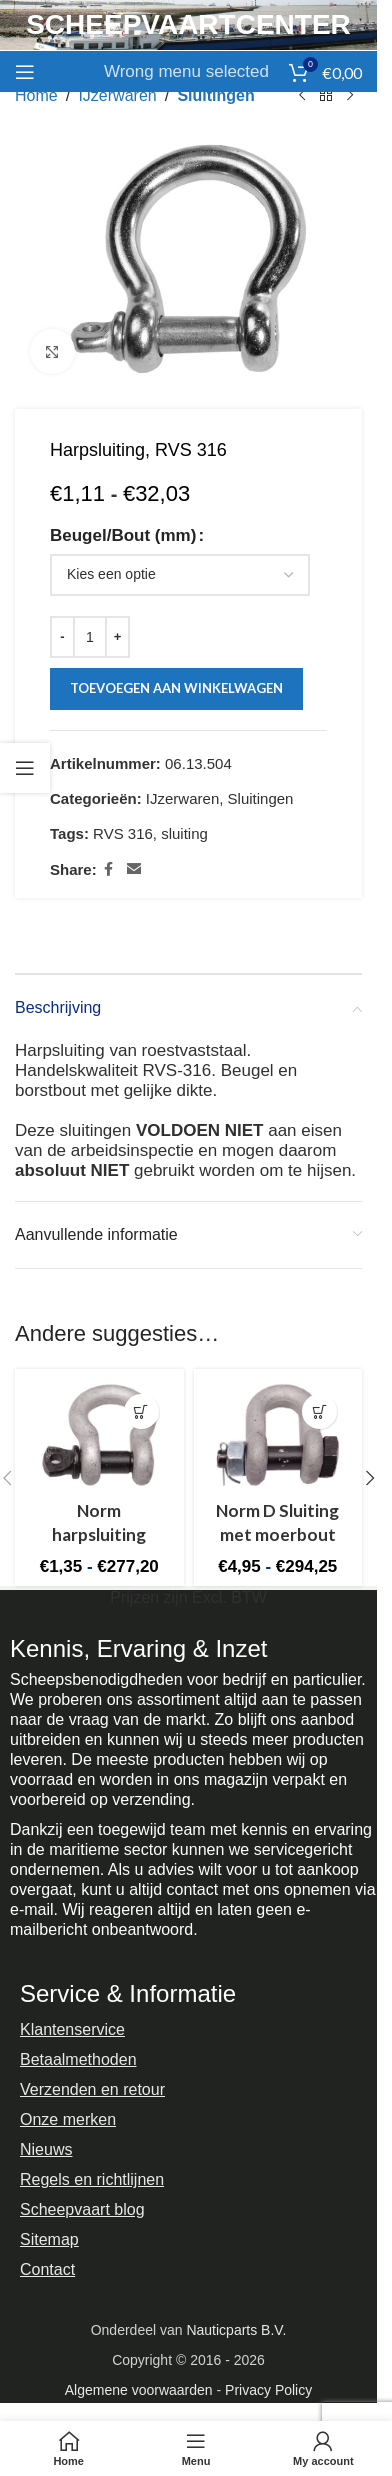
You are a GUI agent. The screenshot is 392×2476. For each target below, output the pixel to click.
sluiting (184, 833)
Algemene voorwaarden (139, 2390)
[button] (370, 1478)
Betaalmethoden (78, 2059)
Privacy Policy (268, 2390)
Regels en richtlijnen (92, 2179)
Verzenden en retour (92, 2089)
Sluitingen (215, 95)
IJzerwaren (117, 95)
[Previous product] (302, 96)
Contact (47, 2269)
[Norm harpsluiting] (99, 1434)
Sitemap (49, 2239)
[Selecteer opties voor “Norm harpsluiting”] (141, 1411)
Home (36, 95)
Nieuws (46, 2149)
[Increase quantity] (117, 637)
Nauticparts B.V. (236, 2330)
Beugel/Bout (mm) (123, 535)
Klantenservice (72, 2029)
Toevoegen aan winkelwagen (176, 689)
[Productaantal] (90, 637)
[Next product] (350, 96)
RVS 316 (123, 833)
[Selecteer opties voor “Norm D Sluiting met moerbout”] (319, 1411)
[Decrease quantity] (62, 637)
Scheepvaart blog (82, 2209)
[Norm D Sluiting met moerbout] (278, 1434)
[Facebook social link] (109, 869)
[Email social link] (134, 869)
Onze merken (68, 2119)
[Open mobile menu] (25, 72)
